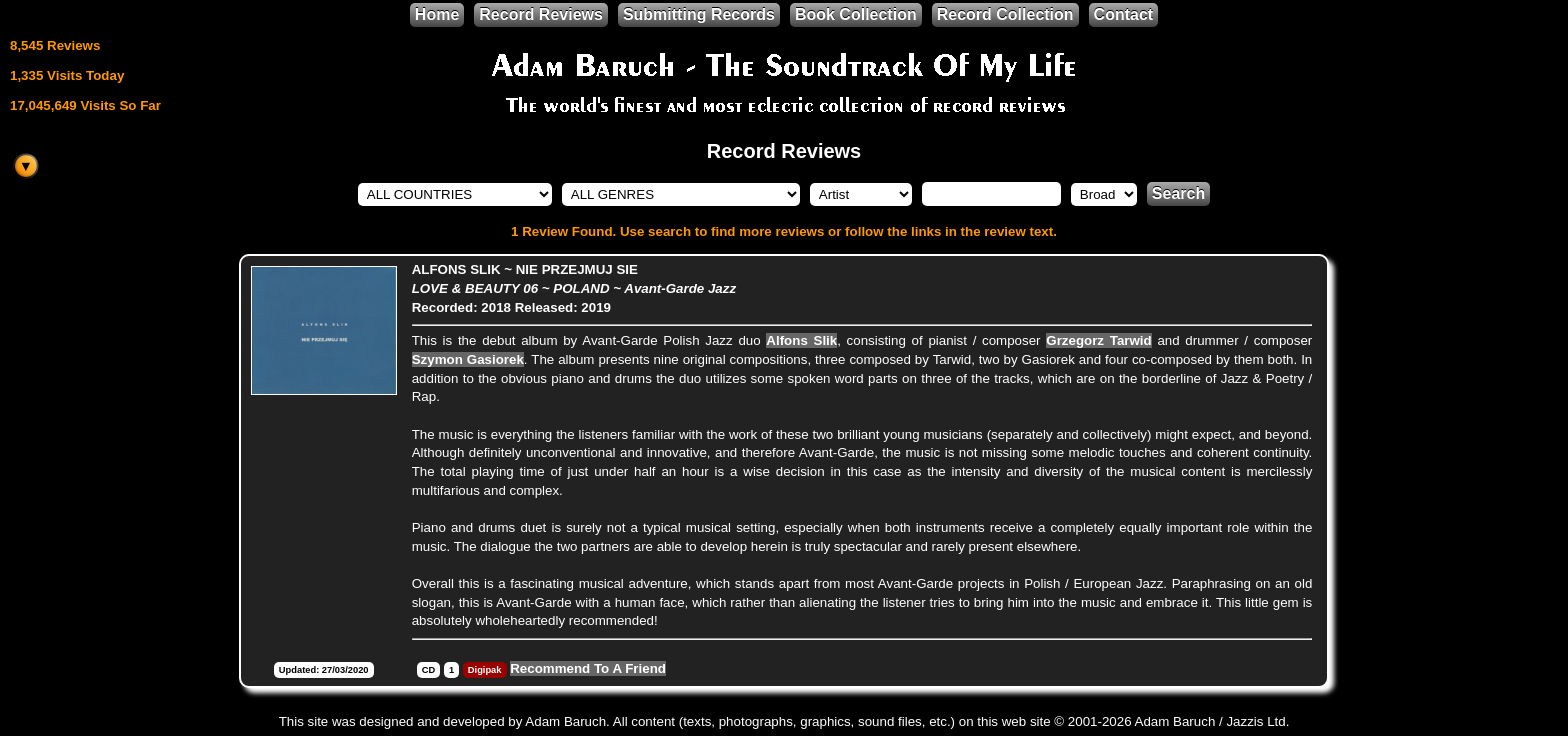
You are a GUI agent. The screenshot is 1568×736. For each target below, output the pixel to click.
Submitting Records (699, 14)
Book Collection (856, 14)
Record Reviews (541, 14)
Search (1178, 193)
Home (437, 14)
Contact (1124, 14)
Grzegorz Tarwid (1098, 340)
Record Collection (1005, 14)
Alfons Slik (801, 340)
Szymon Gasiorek (468, 359)
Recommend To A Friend (588, 668)
